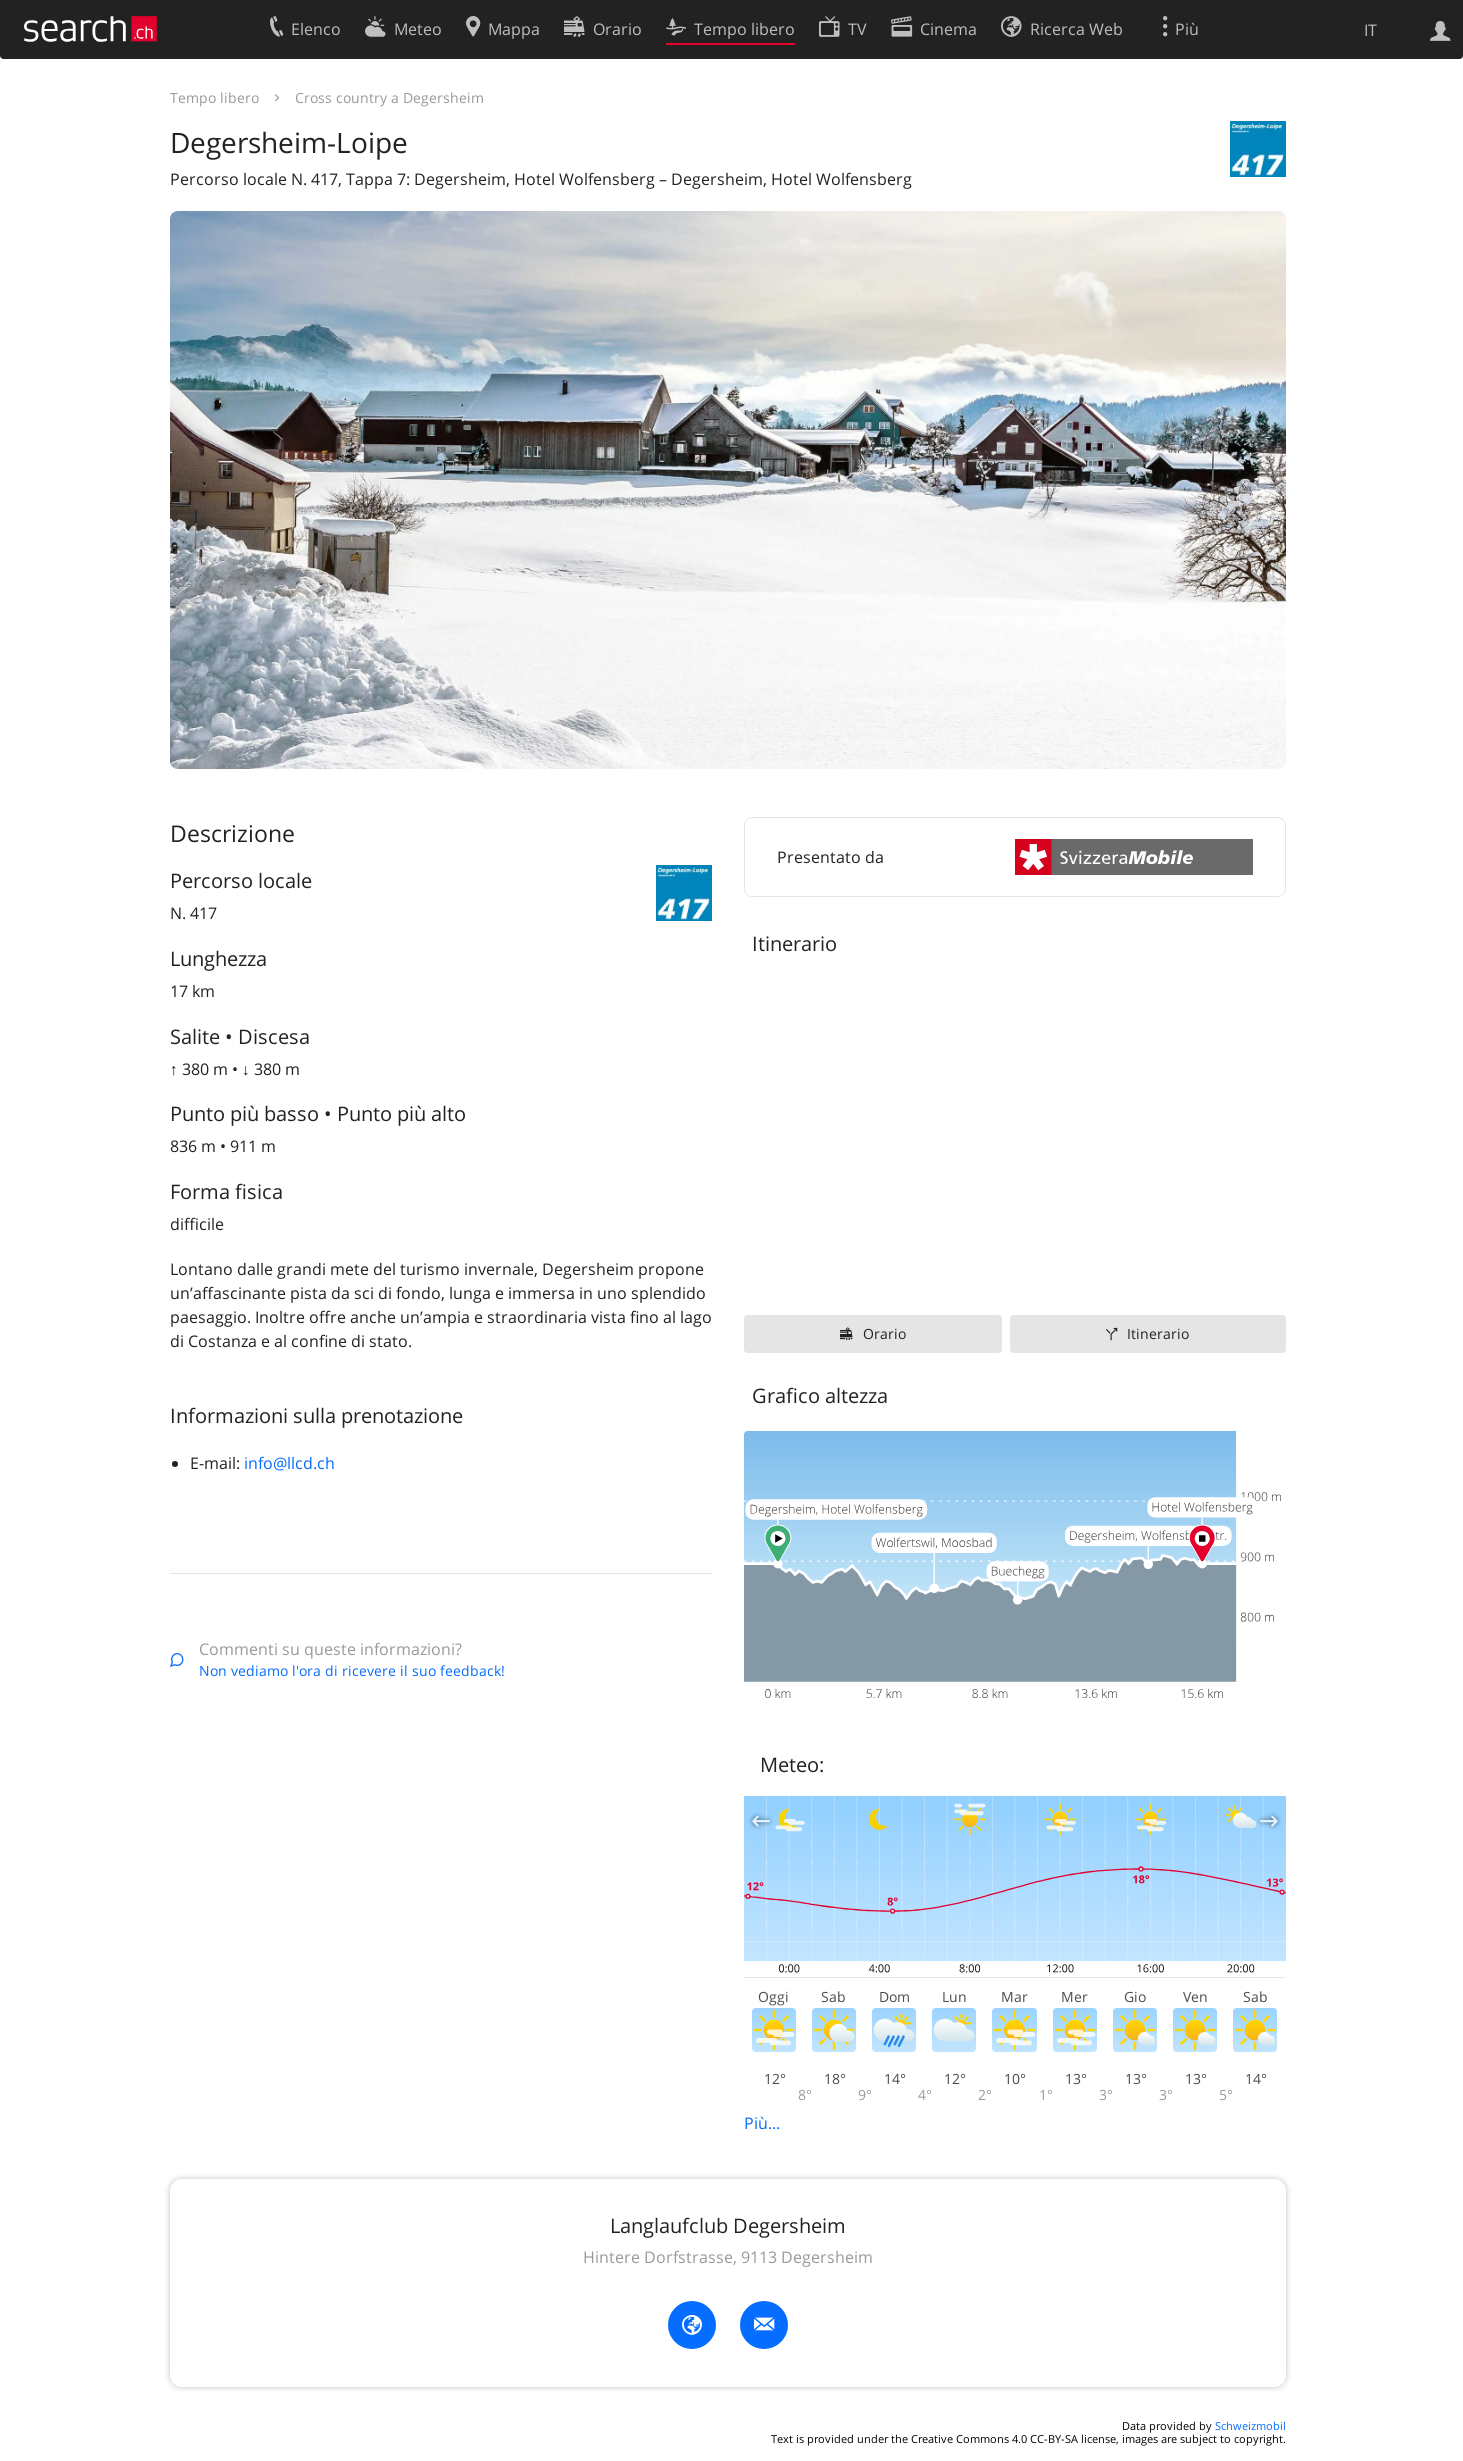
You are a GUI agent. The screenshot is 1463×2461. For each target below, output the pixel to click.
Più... (762, 2123)
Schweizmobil (1250, 2425)
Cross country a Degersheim (389, 97)
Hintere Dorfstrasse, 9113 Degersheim (728, 2257)
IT (1370, 30)
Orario (884, 1333)
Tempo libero (214, 97)
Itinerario (1158, 1333)
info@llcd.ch (289, 1463)
